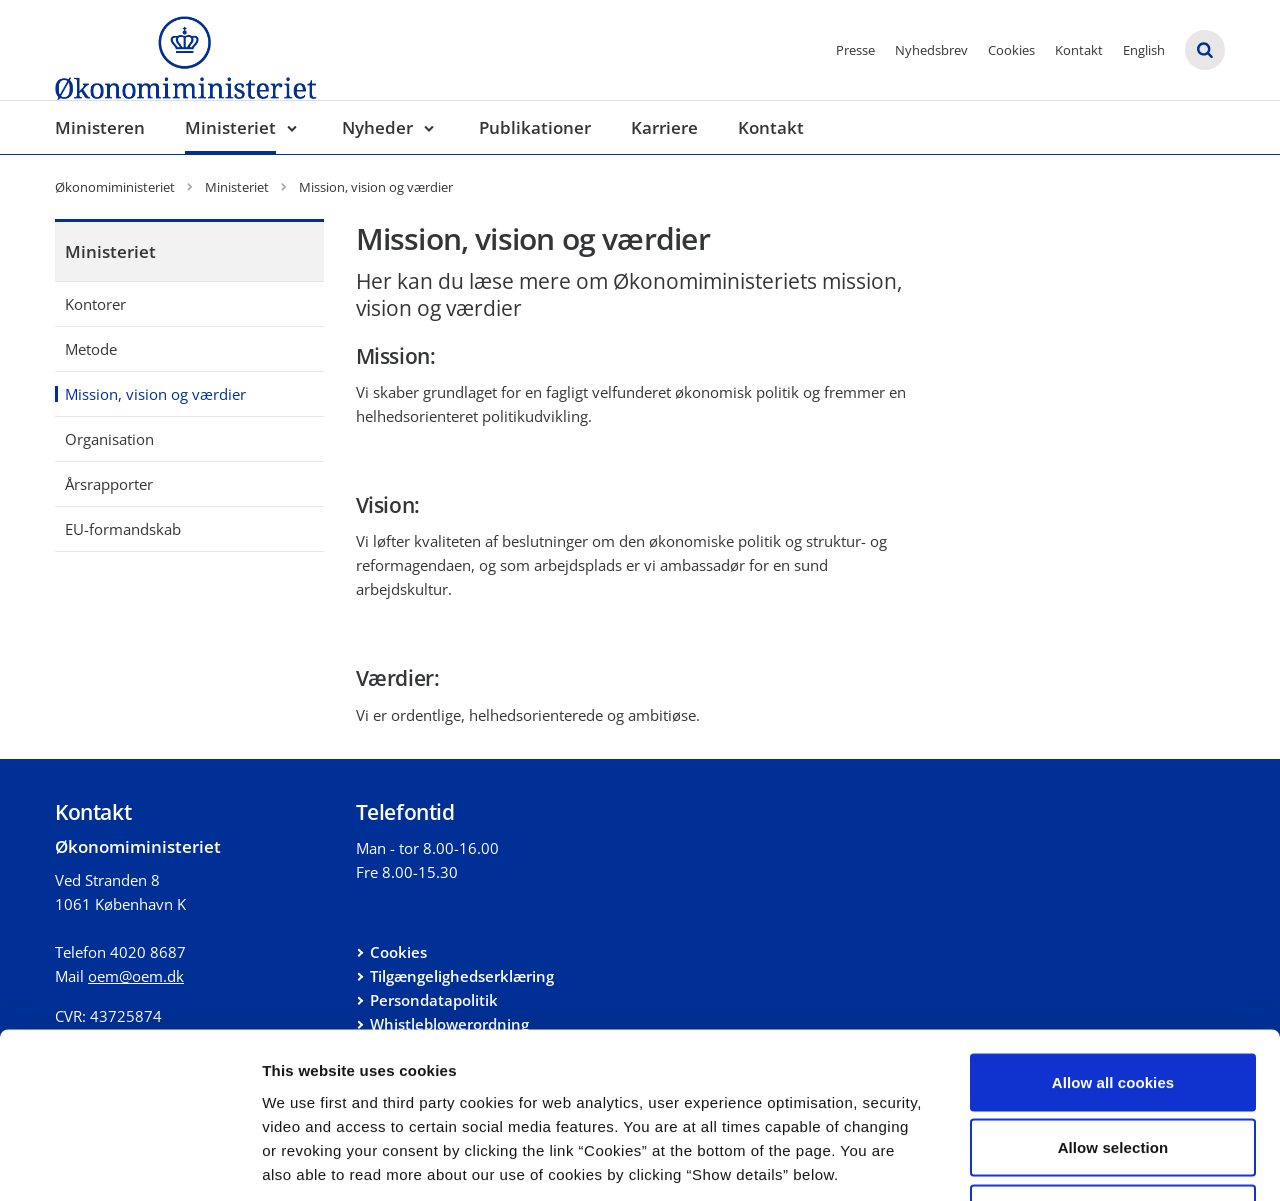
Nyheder (377, 127)
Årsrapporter (109, 484)
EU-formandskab (123, 529)
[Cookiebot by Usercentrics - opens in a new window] (129, 1162)
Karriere (664, 127)
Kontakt (1079, 50)
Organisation (109, 439)
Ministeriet (230, 127)
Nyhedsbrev (931, 50)
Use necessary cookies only (1113, 1069)
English (1144, 50)
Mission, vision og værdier (155, 394)
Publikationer (535, 127)
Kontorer (95, 304)
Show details (1049, 1161)
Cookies (1011, 50)
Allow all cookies (1113, 938)
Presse (855, 50)
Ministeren (100, 127)
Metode (91, 349)
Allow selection (1113, 1004)
